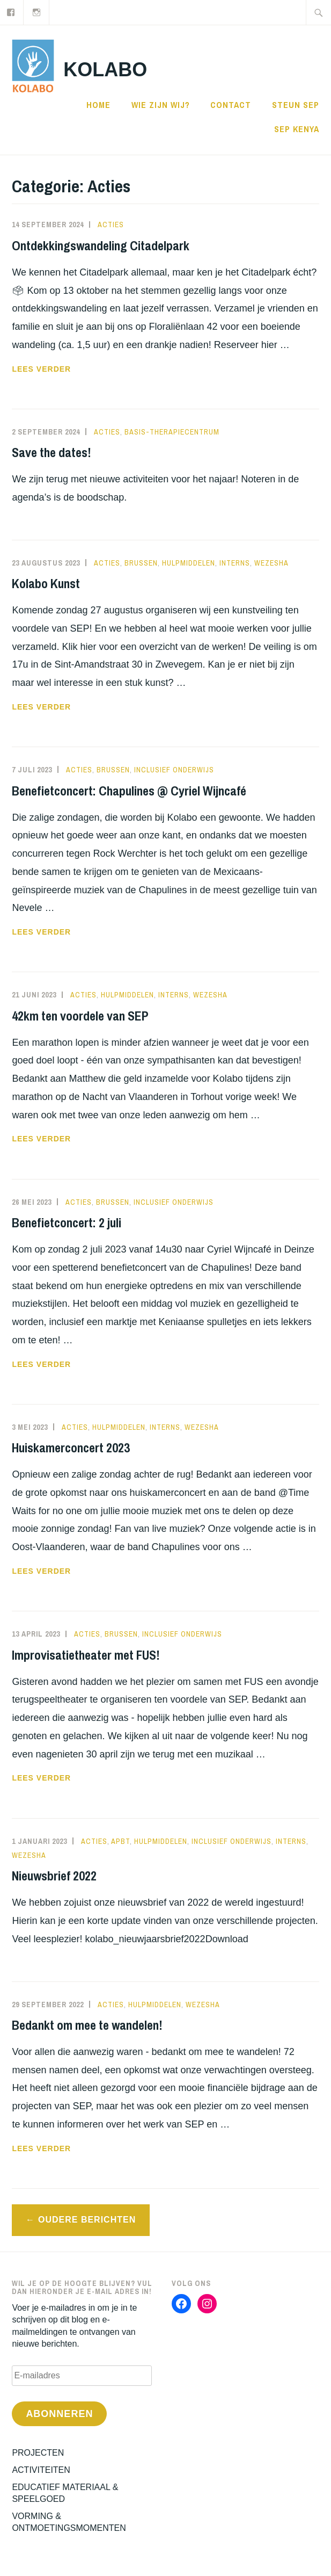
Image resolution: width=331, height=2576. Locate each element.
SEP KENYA (296, 129)
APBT (120, 1841)
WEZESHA (271, 563)
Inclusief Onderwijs (174, 770)
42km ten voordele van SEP (80, 1015)
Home (98, 105)
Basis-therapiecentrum (171, 432)
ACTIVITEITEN (41, 2469)
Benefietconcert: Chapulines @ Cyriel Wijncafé (129, 790)
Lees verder (97, 369)
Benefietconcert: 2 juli (66, 1222)
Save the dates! (51, 452)
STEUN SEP (295, 105)
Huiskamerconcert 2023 (71, 1447)
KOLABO (105, 70)
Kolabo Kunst (46, 583)
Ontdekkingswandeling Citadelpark (100, 245)
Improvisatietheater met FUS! (86, 1654)
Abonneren (59, 2413)
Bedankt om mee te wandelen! (87, 2025)
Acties (111, 224)
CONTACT (230, 105)
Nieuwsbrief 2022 (54, 1875)
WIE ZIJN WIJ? (160, 105)
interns (234, 563)
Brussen (141, 563)
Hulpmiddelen (188, 563)
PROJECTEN (38, 2452)
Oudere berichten (87, 2219)
